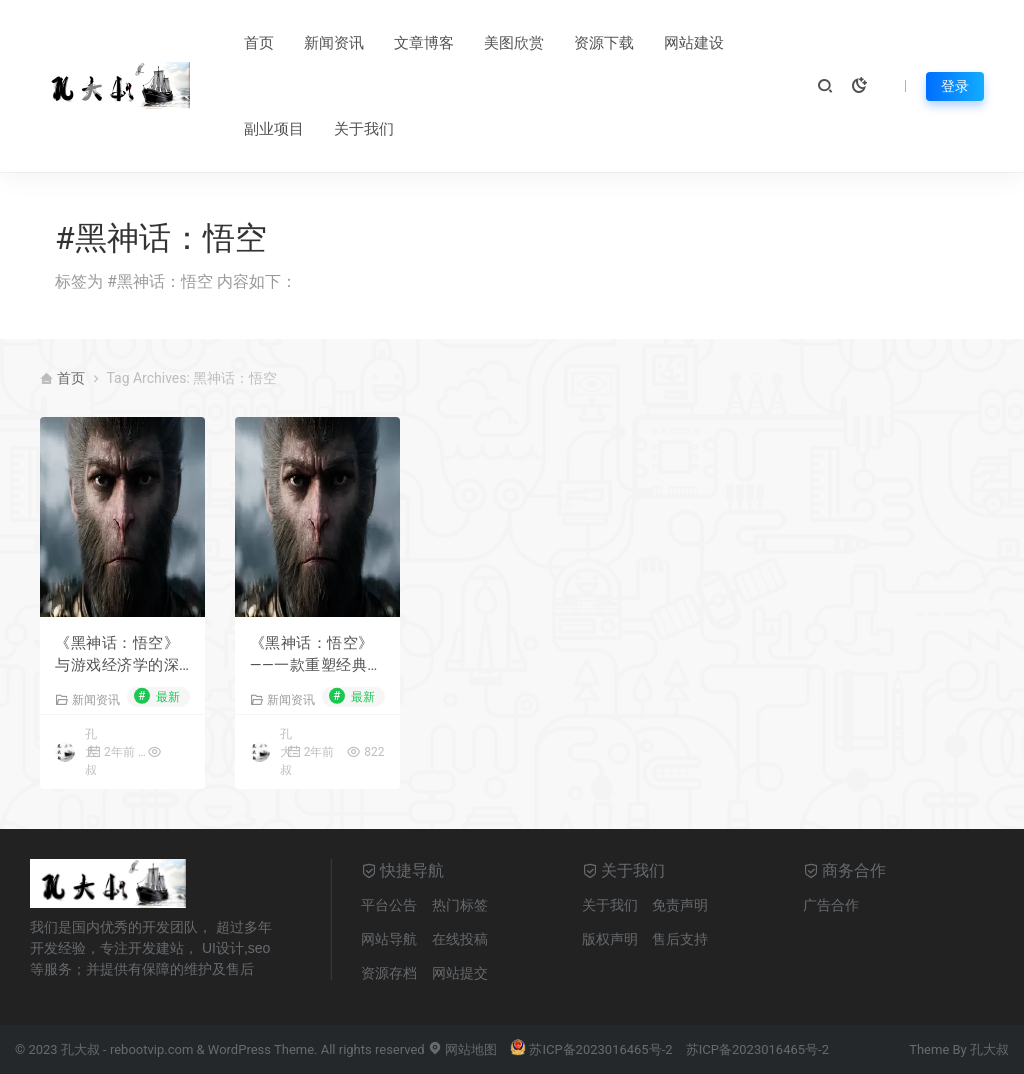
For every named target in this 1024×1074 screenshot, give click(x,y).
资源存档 (389, 973)
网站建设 (694, 43)
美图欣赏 (514, 43)
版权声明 (610, 939)
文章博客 (424, 43)
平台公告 (389, 905)
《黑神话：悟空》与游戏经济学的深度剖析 (117, 655)
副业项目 (274, 129)
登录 (955, 86)
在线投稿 (460, 939)
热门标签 (460, 905)
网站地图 (462, 1049)
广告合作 (831, 905)
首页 (259, 43)
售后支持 (680, 939)
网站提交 (460, 973)
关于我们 (364, 129)
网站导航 (389, 939)
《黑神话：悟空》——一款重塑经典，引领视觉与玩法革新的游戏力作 (316, 655)
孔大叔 (989, 1049)
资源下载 (604, 43)
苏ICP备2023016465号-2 (591, 1049)
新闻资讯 (334, 43)
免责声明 (680, 905)
